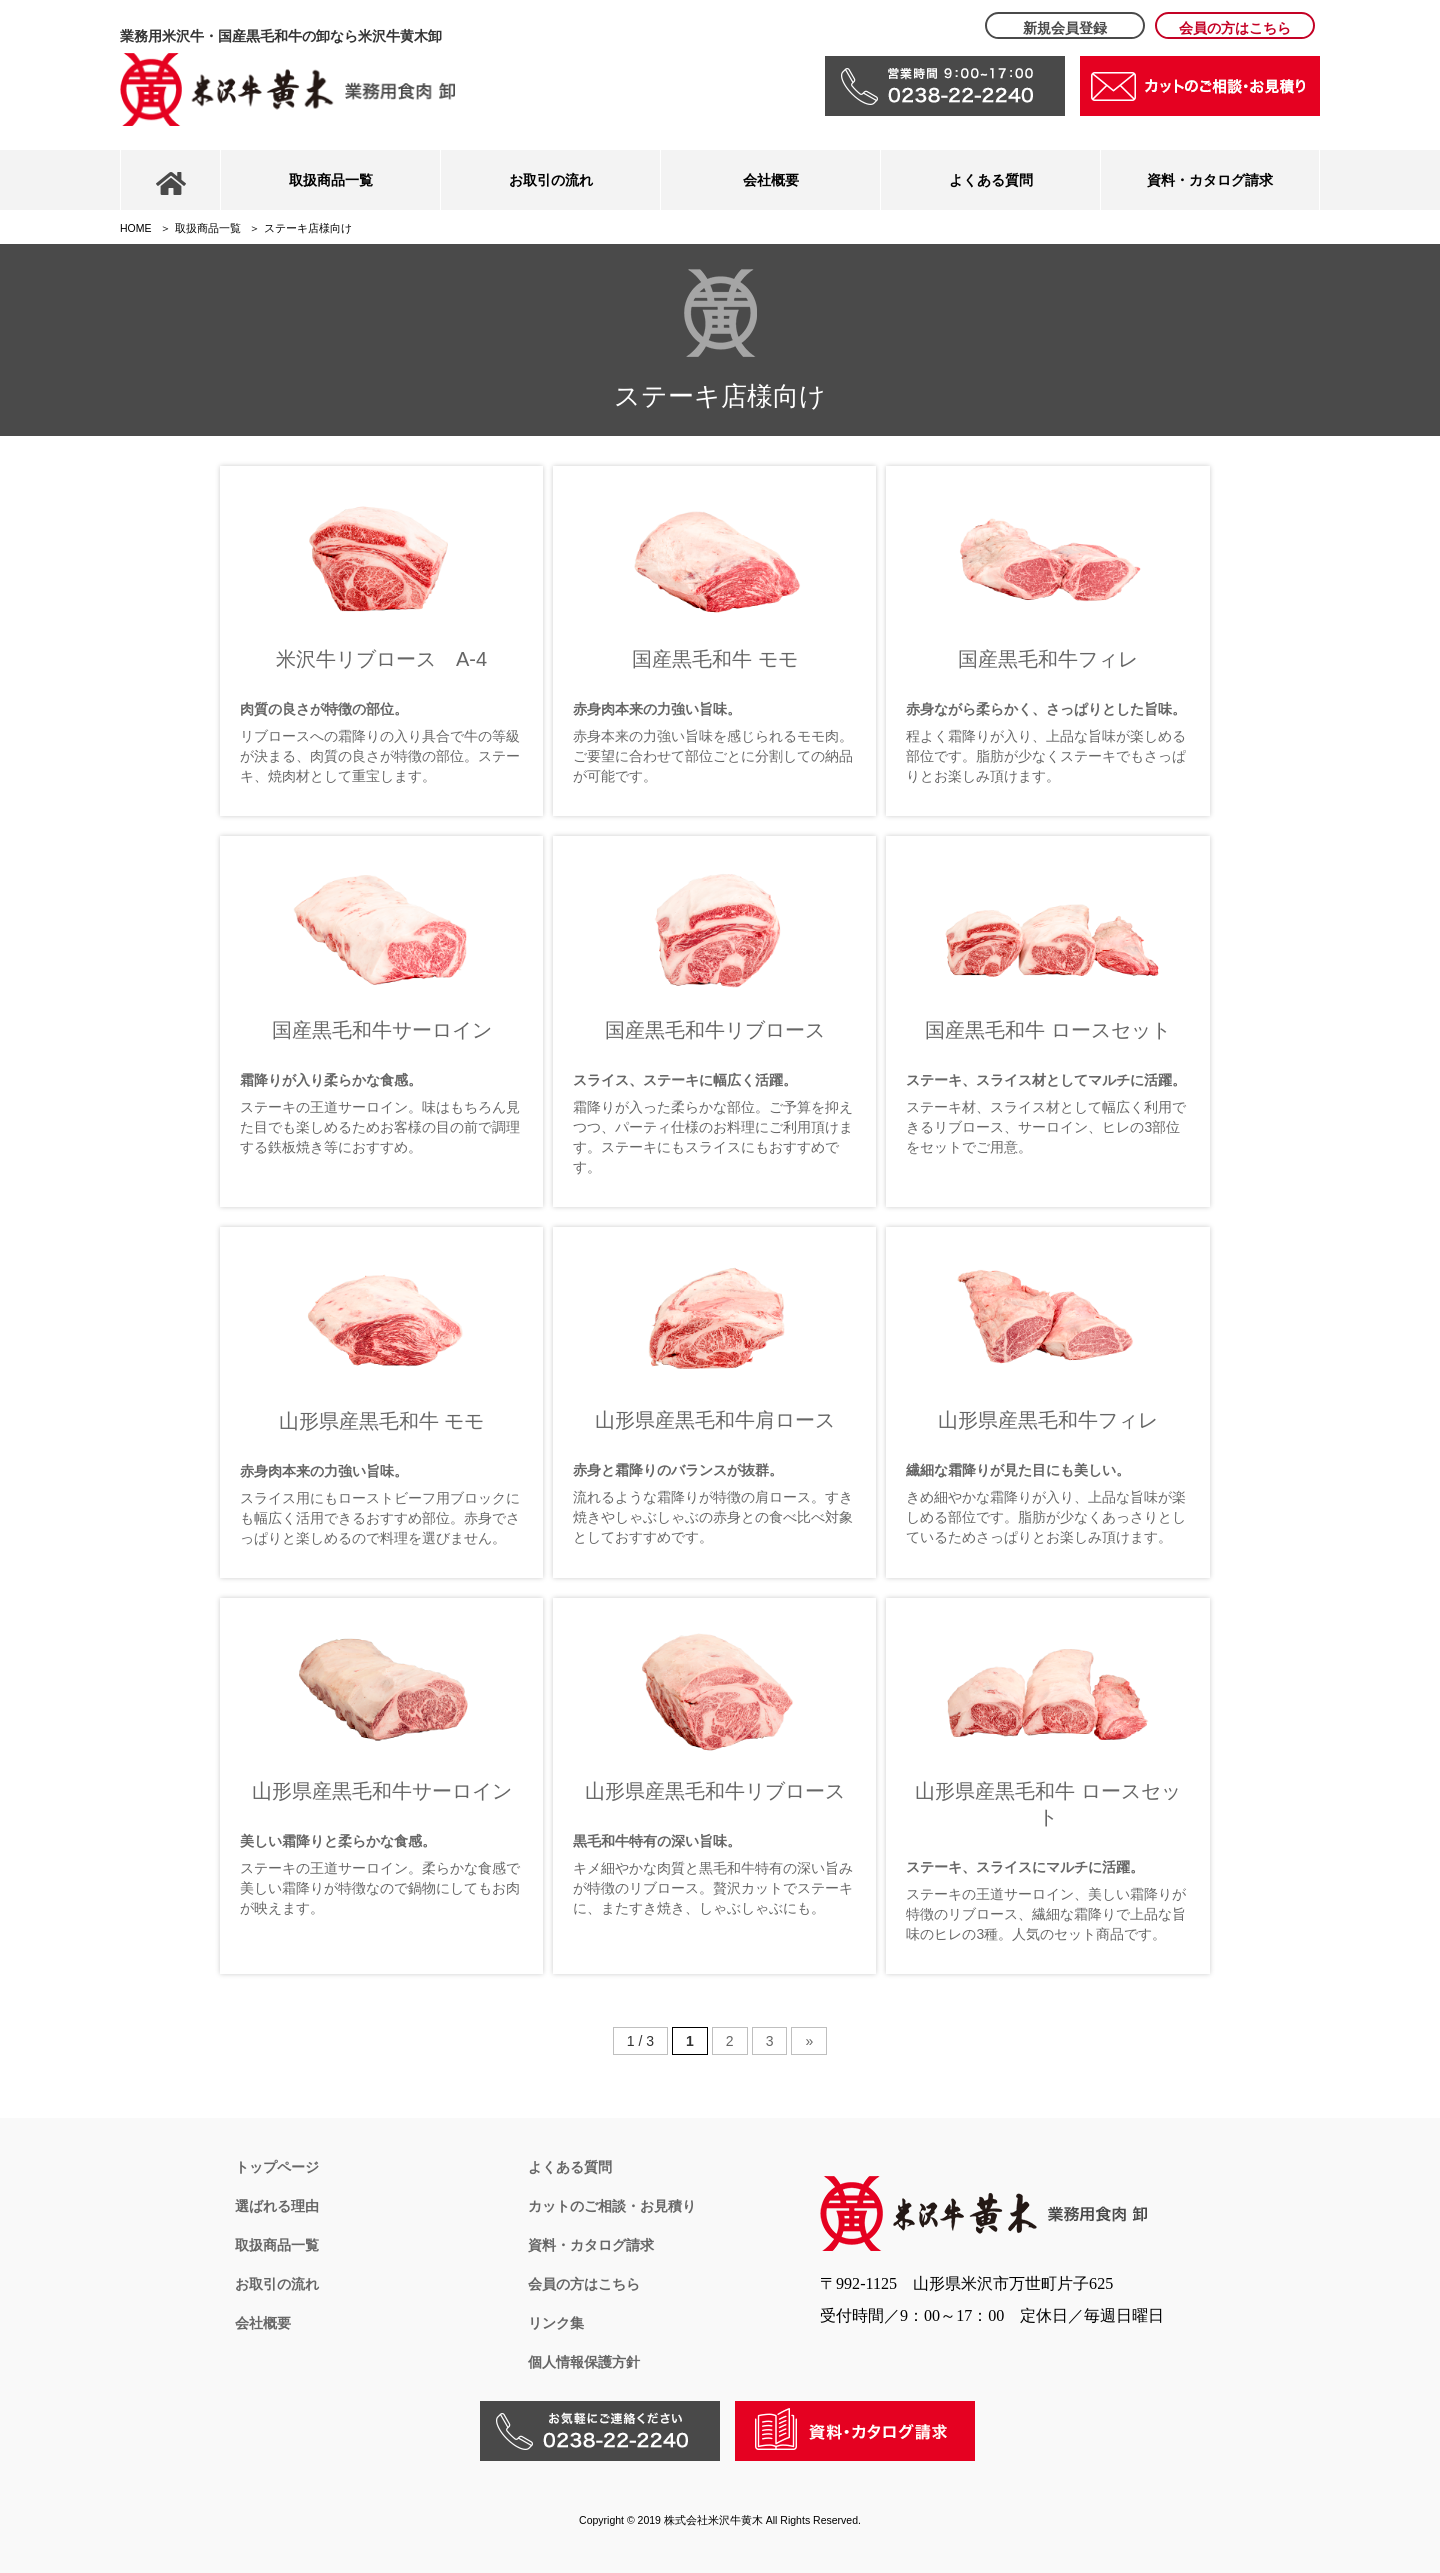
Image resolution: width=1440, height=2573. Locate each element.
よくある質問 (991, 180)
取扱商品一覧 (331, 180)
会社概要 (771, 180)
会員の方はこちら (1235, 28)
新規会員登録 (1065, 28)
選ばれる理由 (277, 2206)
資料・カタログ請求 (1210, 180)
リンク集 (556, 2323)
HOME (136, 228)
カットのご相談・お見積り (612, 2206)
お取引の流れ (551, 180)
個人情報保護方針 (584, 2362)
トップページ (277, 2167)
